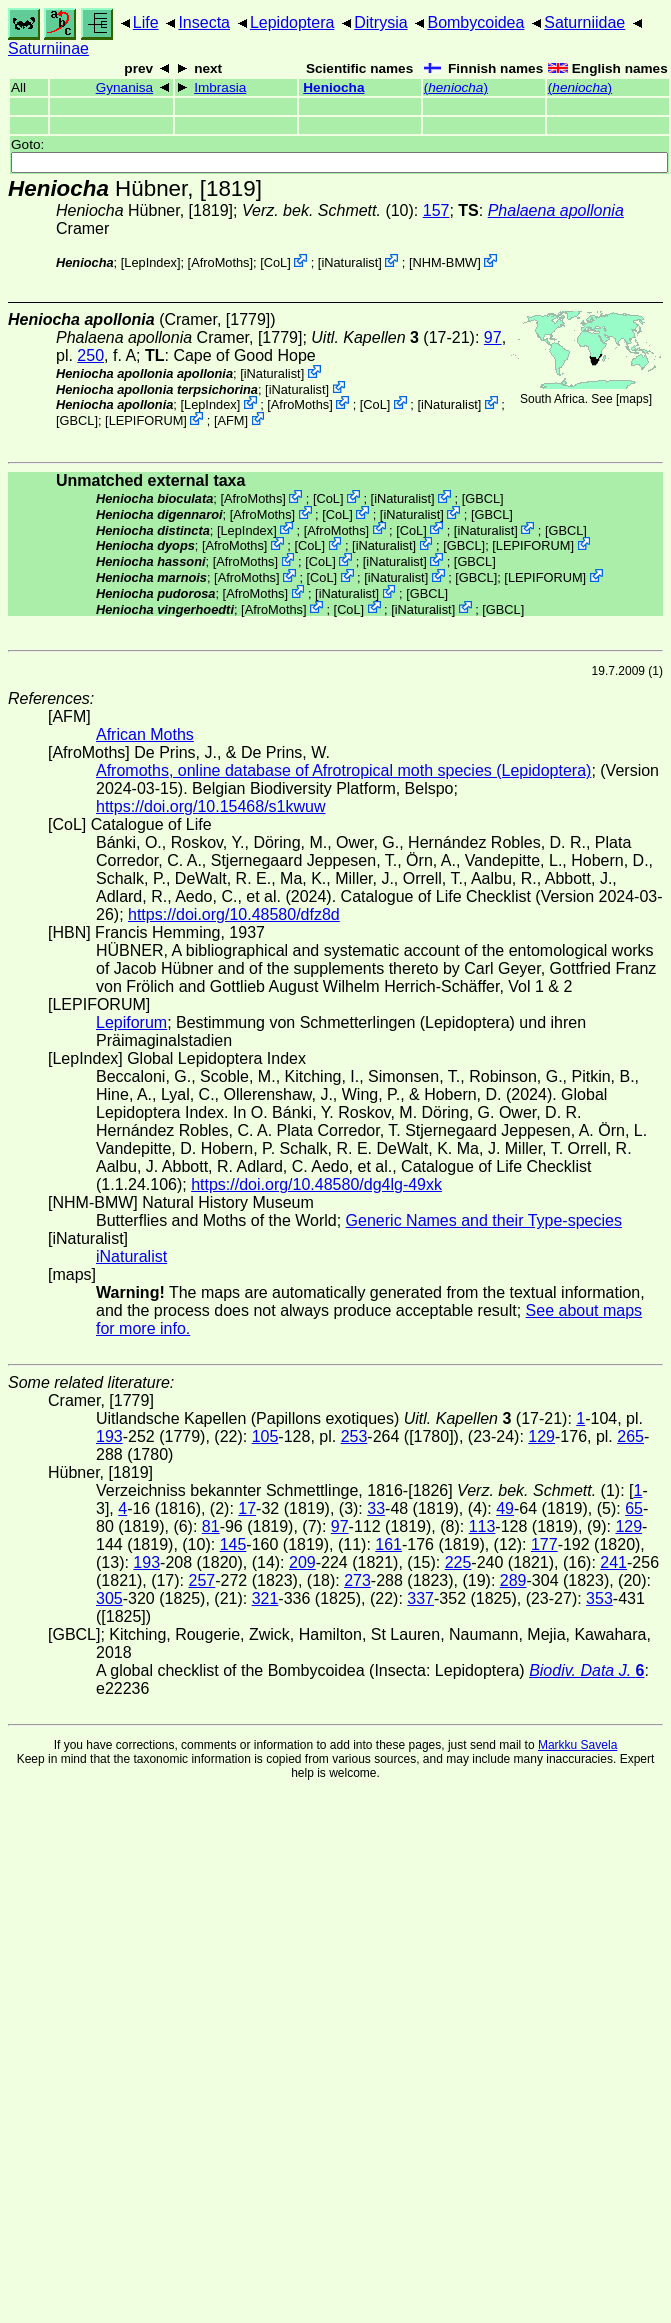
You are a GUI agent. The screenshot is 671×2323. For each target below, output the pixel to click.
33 (376, 1508)
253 (354, 1436)
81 (211, 1526)
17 (247, 1508)
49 (505, 1508)
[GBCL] (77, 420)
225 (458, 1562)
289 (513, 1580)
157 (436, 210)
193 (109, 1436)
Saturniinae (48, 48)
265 (630, 1436)
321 (265, 1598)
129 (541, 1436)
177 (544, 1544)
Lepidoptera (292, 22)
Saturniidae (584, 22)
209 (302, 1562)
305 (109, 1598)
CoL (275, 262)
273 (357, 1580)
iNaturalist (349, 262)
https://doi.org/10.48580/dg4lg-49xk (316, 1184)
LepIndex (150, 262)
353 (599, 1598)
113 (482, 1526)
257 (201, 1580)
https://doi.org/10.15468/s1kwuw (210, 806)
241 (613, 1562)
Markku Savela (577, 1745)
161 (388, 1544)
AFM (230, 420)
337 (420, 1598)
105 (265, 1436)
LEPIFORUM (146, 420)
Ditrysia (380, 22)
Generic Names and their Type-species (484, 1220)
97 (493, 337)
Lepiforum (131, 1022)
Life (146, 22)
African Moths (145, 734)
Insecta (204, 22)
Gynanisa (124, 87)
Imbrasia (220, 87)
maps (633, 399)
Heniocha (333, 87)
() (456, 87)
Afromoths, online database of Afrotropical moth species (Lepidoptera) (343, 770)
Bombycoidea (475, 22)
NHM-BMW (444, 262)
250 (90, 355)
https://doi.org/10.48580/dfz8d (234, 914)
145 (233, 1544)
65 (634, 1508)
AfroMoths (220, 262)
